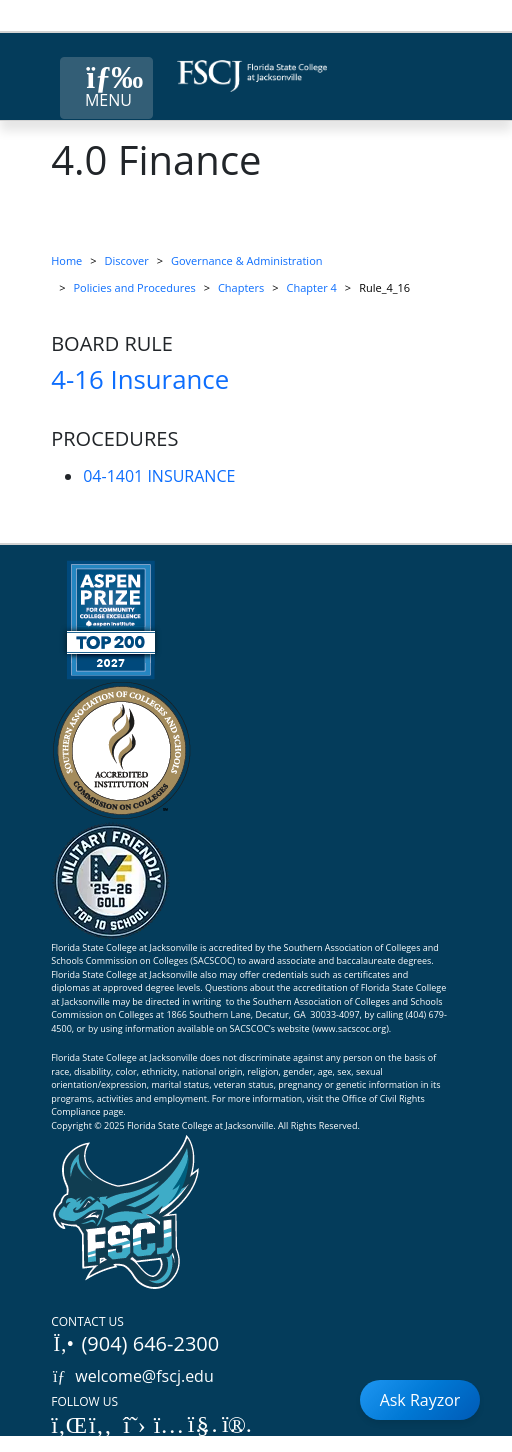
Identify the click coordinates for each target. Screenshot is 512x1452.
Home (66, 260)
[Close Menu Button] (106, 88)
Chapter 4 (312, 287)
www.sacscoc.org (351, 1028)
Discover (127, 260)
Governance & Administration (247, 260)
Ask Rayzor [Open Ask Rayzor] (420, 1400)
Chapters (241, 287)
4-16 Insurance (140, 379)
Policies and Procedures (135, 287)
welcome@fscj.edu (132, 1376)
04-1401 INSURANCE (159, 476)
